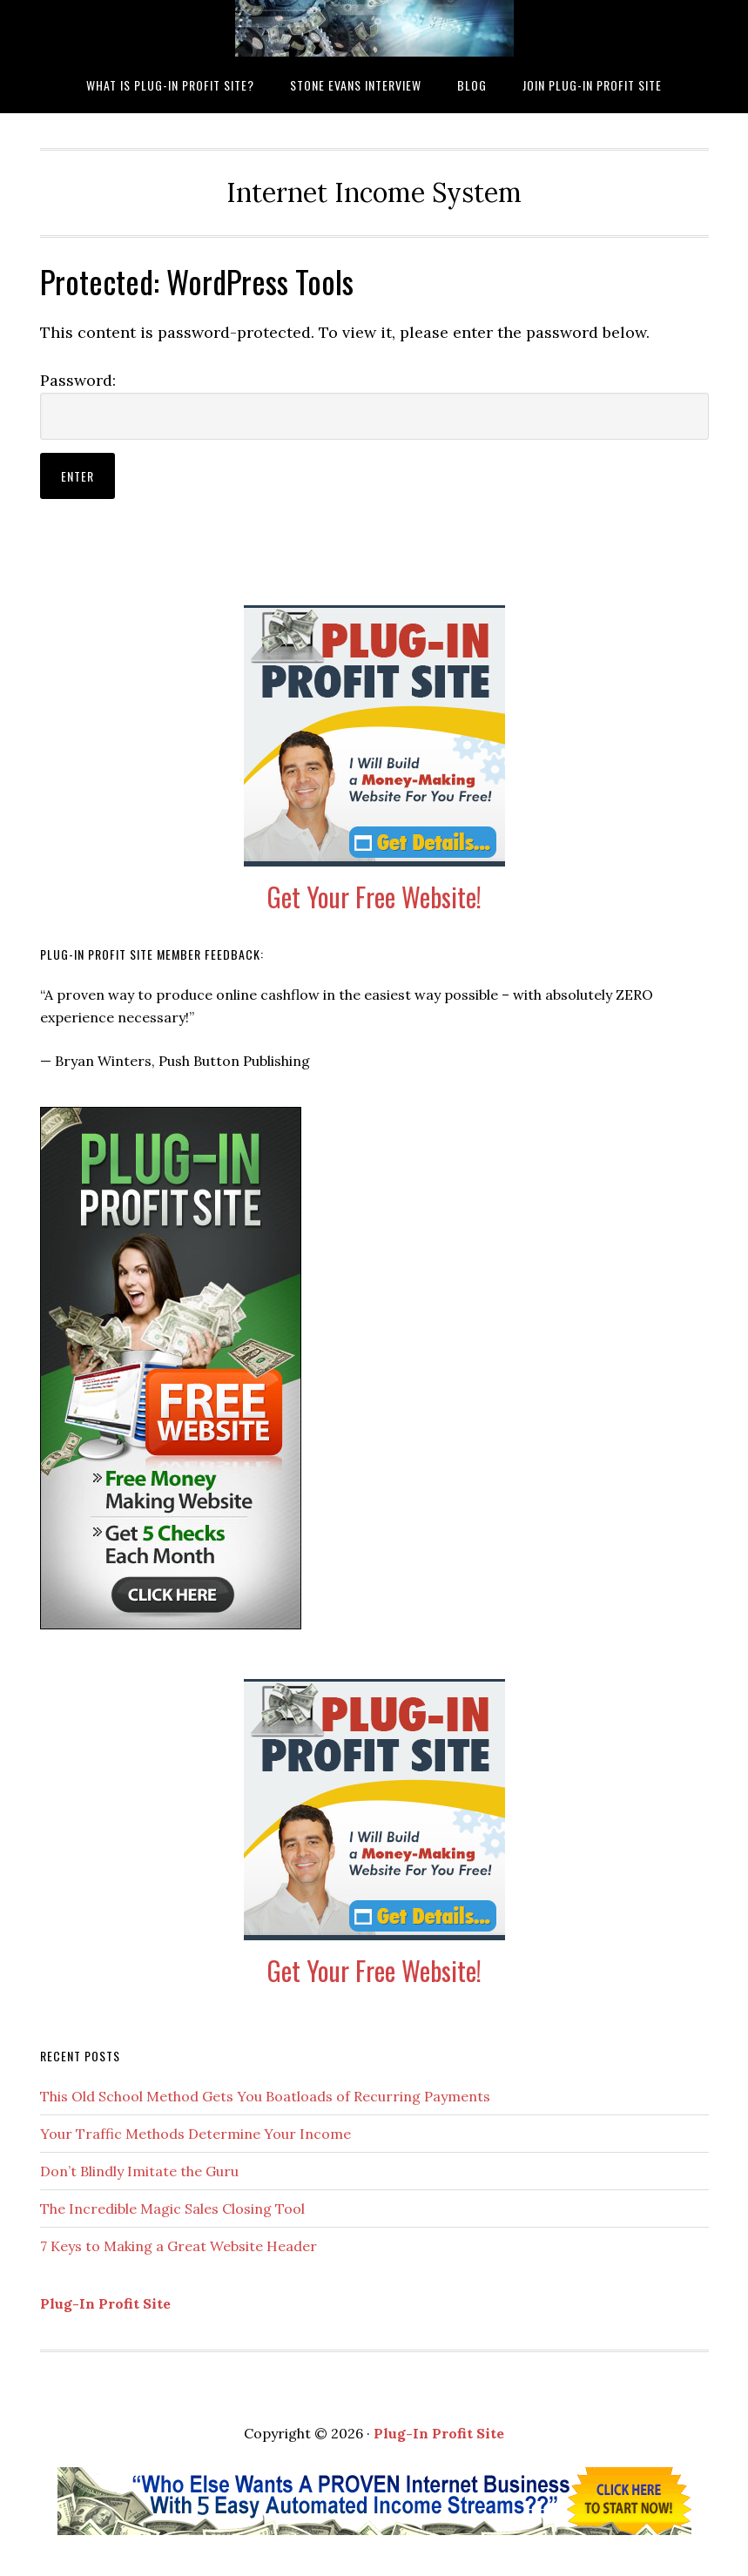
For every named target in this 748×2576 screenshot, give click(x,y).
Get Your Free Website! (374, 896)
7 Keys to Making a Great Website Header (178, 2246)
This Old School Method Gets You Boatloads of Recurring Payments (265, 2096)
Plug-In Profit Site (105, 2303)
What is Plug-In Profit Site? (374, 28)
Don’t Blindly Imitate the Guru (139, 2171)
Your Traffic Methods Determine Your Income (195, 2133)
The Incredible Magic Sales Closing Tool (172, 2208)
